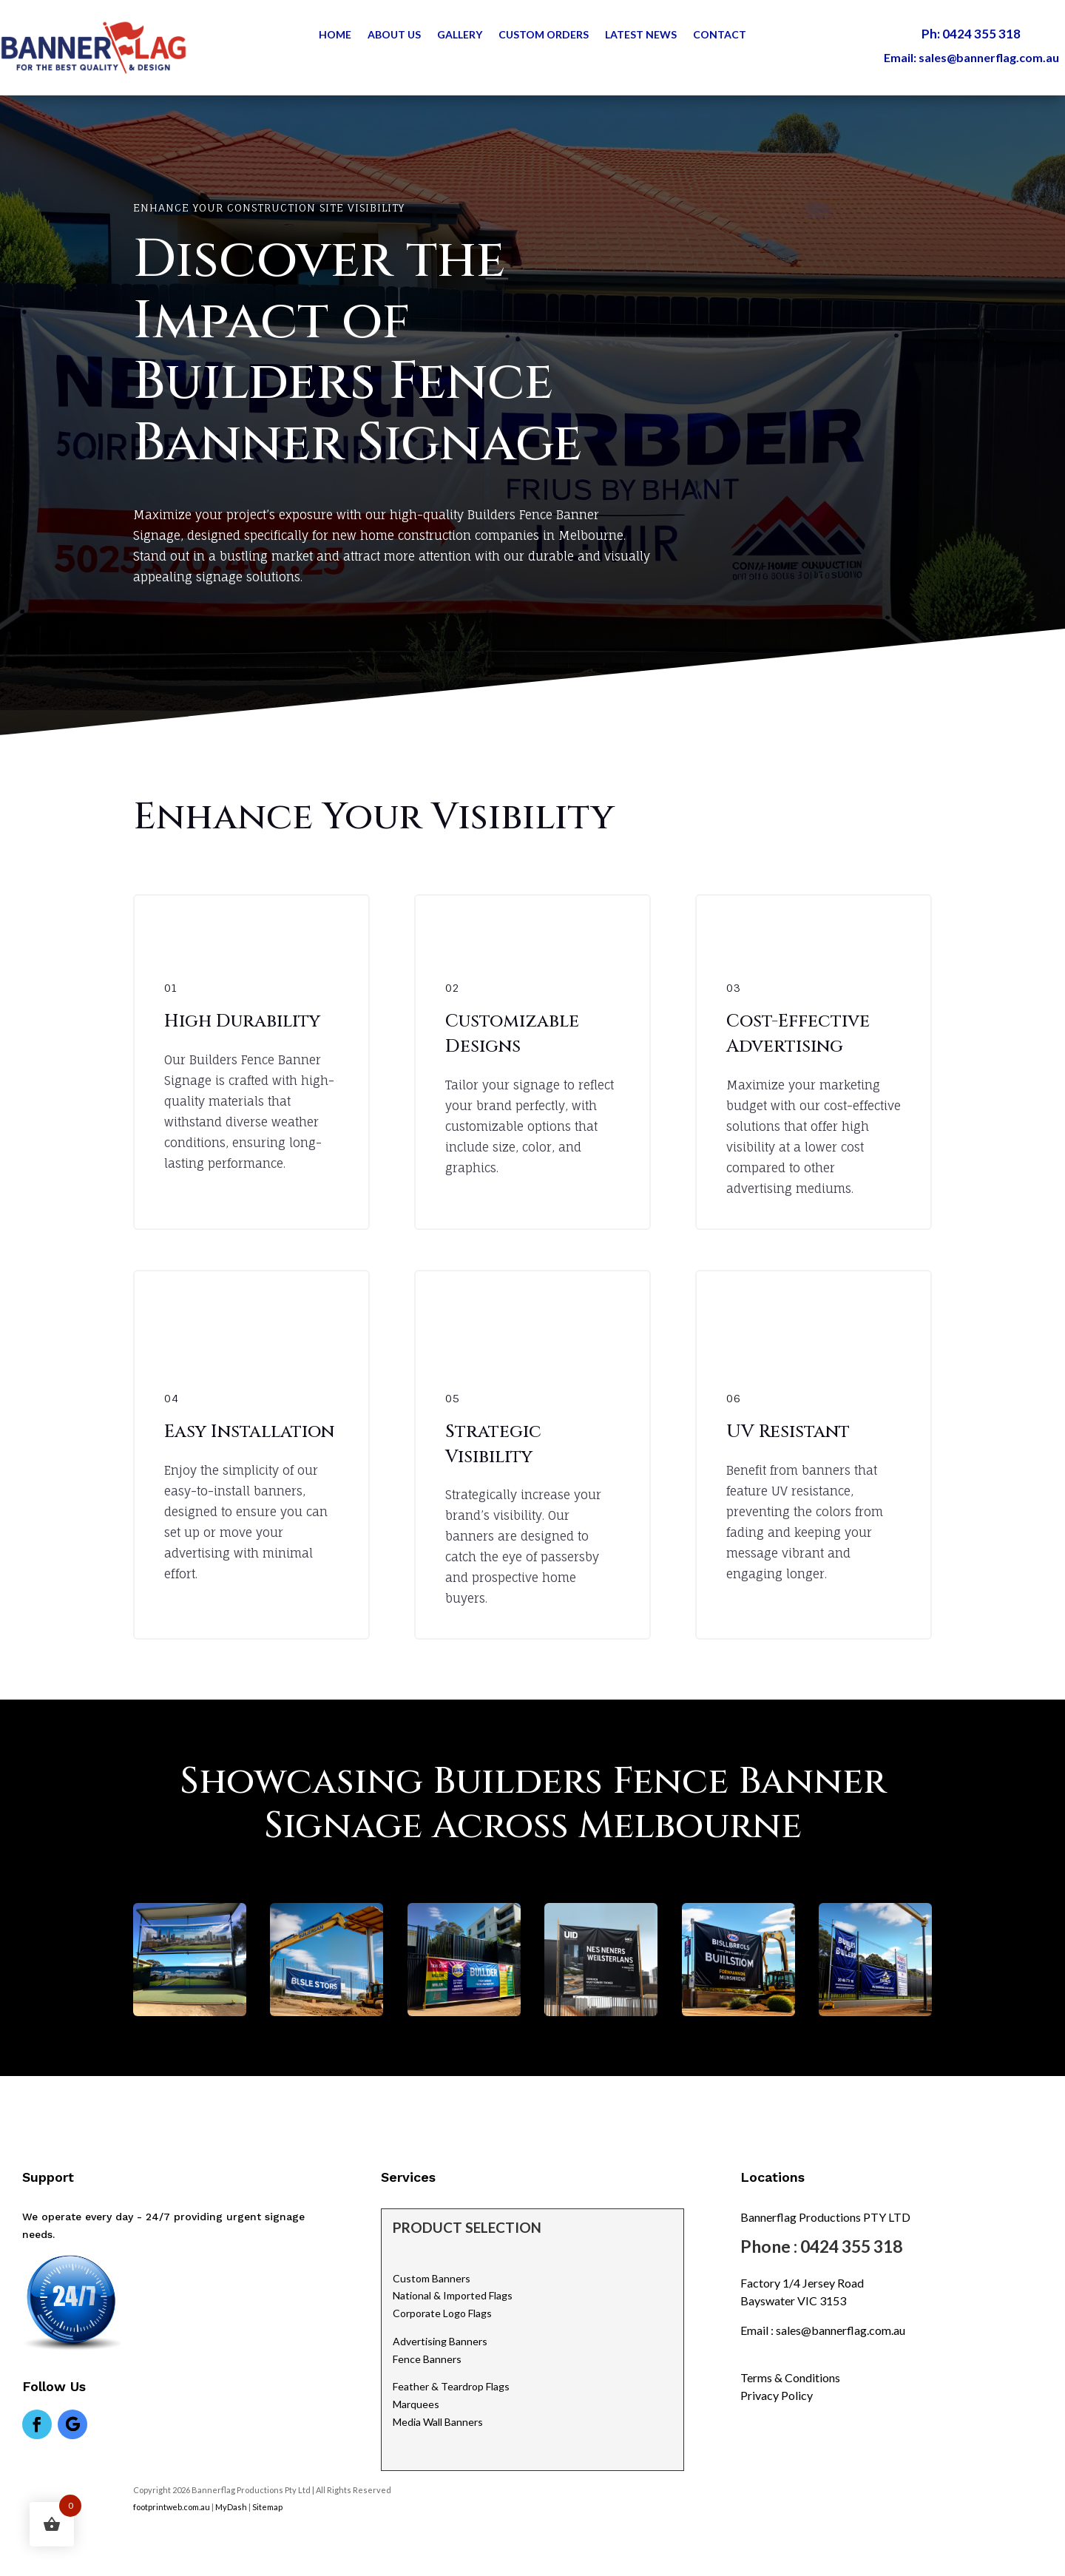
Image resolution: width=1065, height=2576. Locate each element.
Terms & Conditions (790, 2377)
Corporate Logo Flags (442, 2313)
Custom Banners (431, 2278)
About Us (394, 35)
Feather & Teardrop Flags (451, 2386)
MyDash (231, 2507)
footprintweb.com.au (171, 2507)
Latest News (641, 35)
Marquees (416, 2404)
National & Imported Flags (453, 2295)
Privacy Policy (776, 2395)
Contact (719, 35)
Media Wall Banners (438, 2422)
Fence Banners (427, 2359)
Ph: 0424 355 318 (971, 33)
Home (335, 35)
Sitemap (268, 2507)
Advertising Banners (440, 2341)
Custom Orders (543, 35)
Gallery (459, 35)
